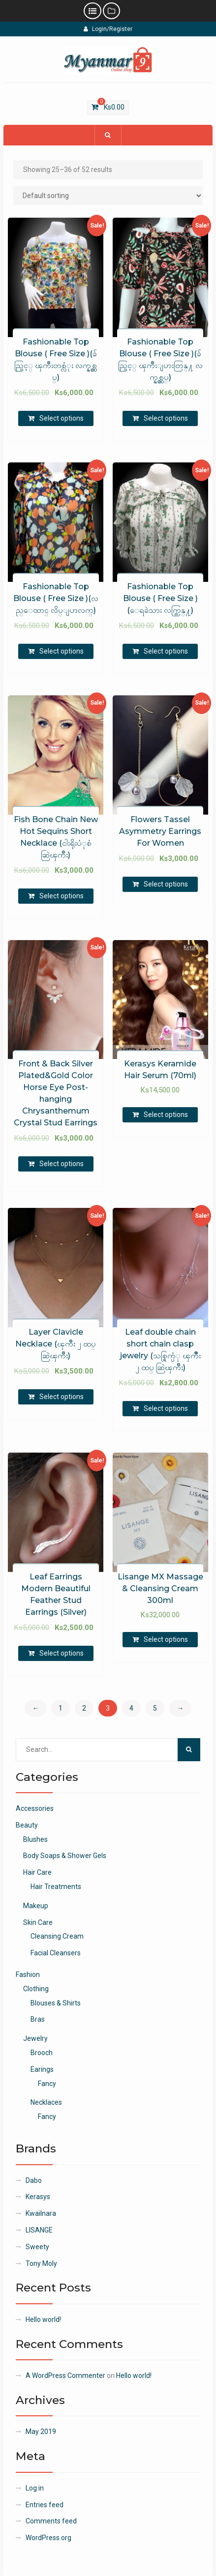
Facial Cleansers (56, 1953)
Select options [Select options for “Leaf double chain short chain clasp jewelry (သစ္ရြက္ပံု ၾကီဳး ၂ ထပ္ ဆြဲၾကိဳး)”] (166, 1408)
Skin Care (38, 1922)
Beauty (27, 1825)
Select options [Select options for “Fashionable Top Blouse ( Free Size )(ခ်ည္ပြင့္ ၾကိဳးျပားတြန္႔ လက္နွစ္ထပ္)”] (166, 418)
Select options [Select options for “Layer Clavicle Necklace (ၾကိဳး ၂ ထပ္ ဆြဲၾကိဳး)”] (61, 1397)
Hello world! (43, 2319)
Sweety (37, 2247)
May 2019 (41, 2431)
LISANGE (39, 2230)
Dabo (34, 2180)
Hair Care (37, 1872)
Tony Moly (41, 2263)
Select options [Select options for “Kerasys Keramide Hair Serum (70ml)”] (166, 1114)
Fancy (47, 2084)
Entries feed (44, 2505)
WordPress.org (48, 2538)
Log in (35, 2488)
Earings (42, 2069)
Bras (38, 2019)
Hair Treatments (56, 1886)
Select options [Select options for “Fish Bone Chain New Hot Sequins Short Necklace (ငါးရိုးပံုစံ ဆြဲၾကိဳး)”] (61, 896)
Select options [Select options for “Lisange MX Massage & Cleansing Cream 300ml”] (166, 1639)
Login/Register (108, 29)
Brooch (42, 2053)
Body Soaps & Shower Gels (64, 1856)
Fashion (28, 1974)
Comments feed (51, 2521)
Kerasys (38, 2197)
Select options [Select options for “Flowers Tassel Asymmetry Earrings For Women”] (166, 884)
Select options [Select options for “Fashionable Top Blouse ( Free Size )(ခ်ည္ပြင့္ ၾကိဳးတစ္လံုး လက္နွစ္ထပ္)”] (61, 418)
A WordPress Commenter (65, 2375)
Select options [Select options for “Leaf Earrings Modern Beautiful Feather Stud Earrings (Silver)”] (61, 1653)
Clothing (36, 1989)
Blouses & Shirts (56, 2003)
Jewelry (35, 2038)
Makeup (35, 1906)
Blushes (35, 1839)
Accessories (35, 1808)
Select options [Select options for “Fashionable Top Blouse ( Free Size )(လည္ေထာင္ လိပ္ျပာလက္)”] (61, 651)
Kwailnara (41, 2213)
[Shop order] (108, 195)
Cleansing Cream (57, 1936)
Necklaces (46, 2102)
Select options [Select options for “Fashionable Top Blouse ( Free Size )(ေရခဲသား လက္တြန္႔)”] (166, 651)
